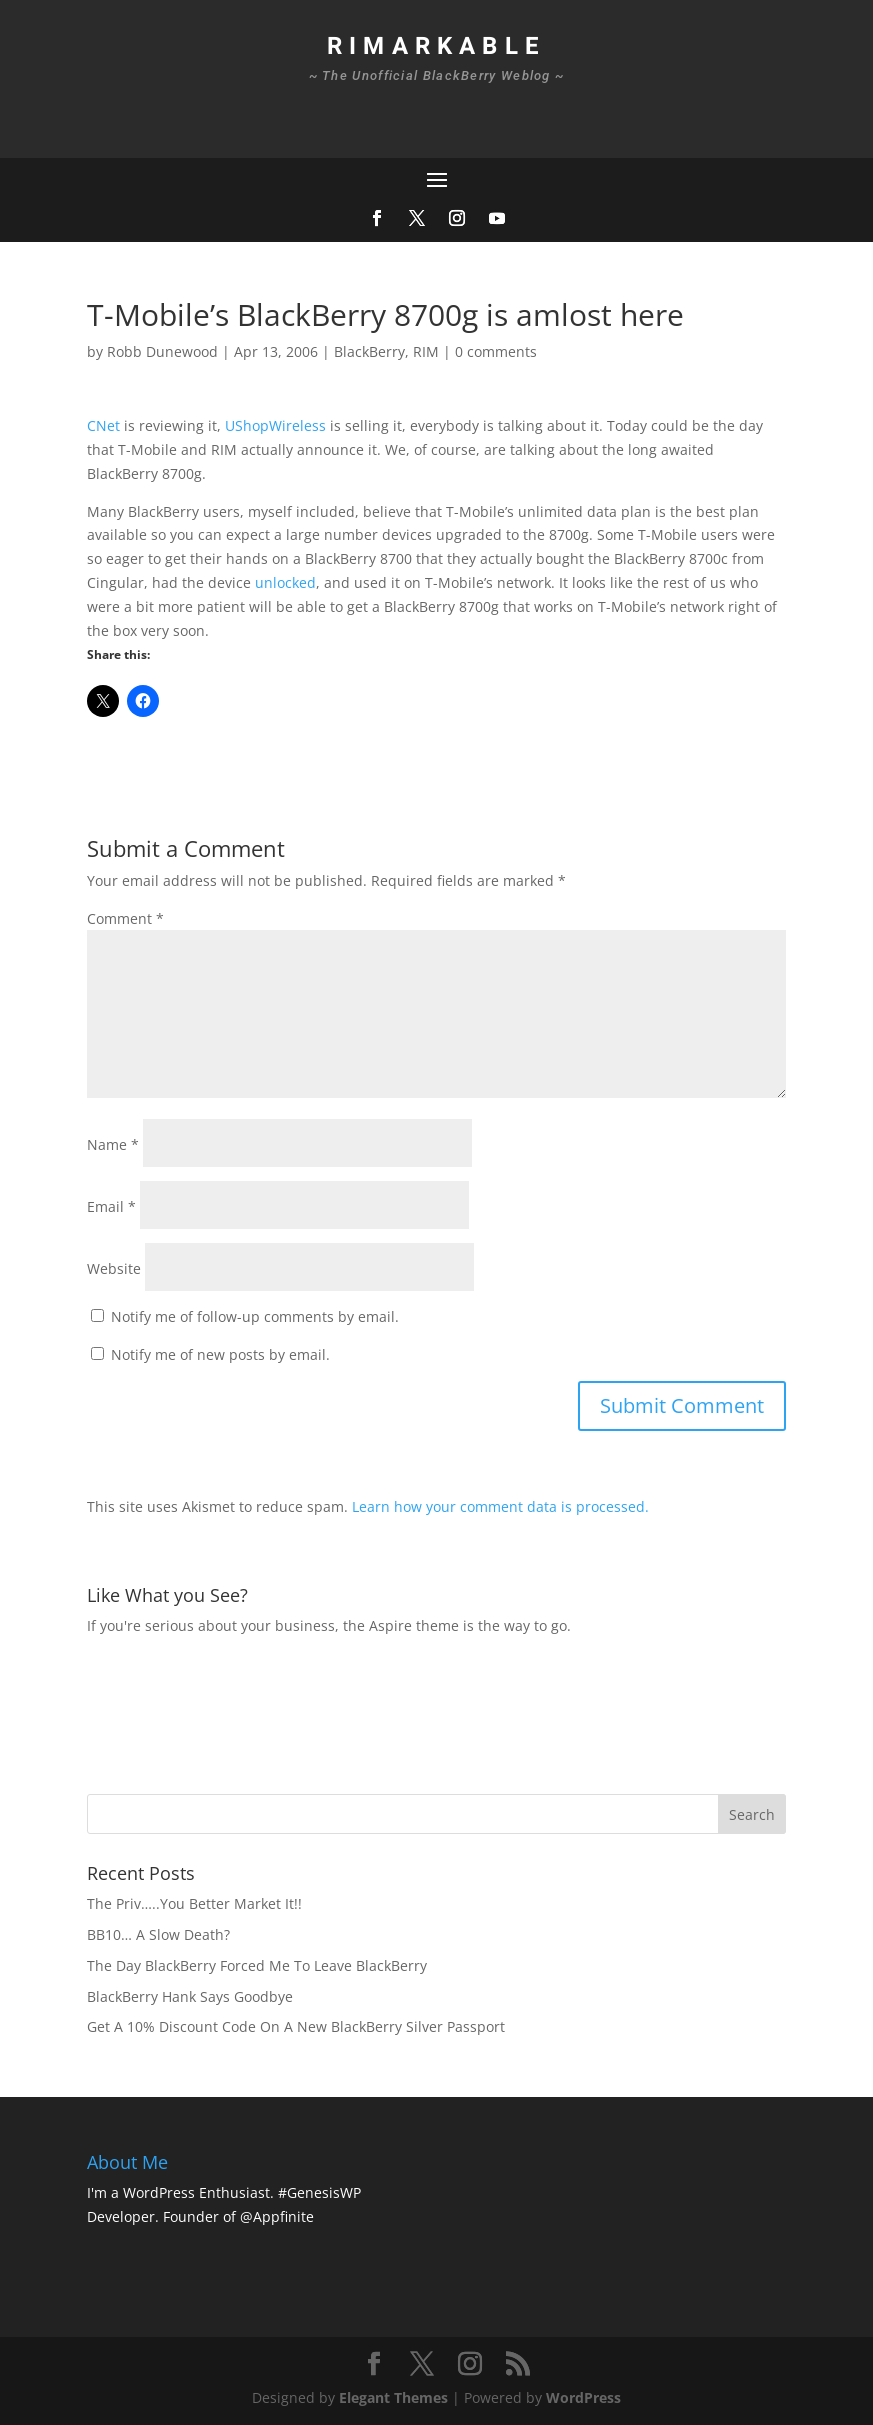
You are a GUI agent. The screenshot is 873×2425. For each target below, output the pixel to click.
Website (114, 1268)
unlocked (285, 582)
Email (111, 1206)
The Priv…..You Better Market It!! (194, 1903)
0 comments (496, 351)
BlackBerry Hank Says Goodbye (190, 1996)
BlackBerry (369, 351)
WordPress (583, 2397)
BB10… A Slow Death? (158, 1934)
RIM (426, 351)
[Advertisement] (451, 1712)
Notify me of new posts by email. (220, 1354)
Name (113, 1144)
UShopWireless (275, 425)
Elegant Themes (393, 2397)
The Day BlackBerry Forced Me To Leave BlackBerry (257, 1965)
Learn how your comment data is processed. (500, 1506)
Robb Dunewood (162, 351)
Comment (125, 918)
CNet (103, 425)
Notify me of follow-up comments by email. (255, 1316)
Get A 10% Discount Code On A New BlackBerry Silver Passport (296, 2026)
